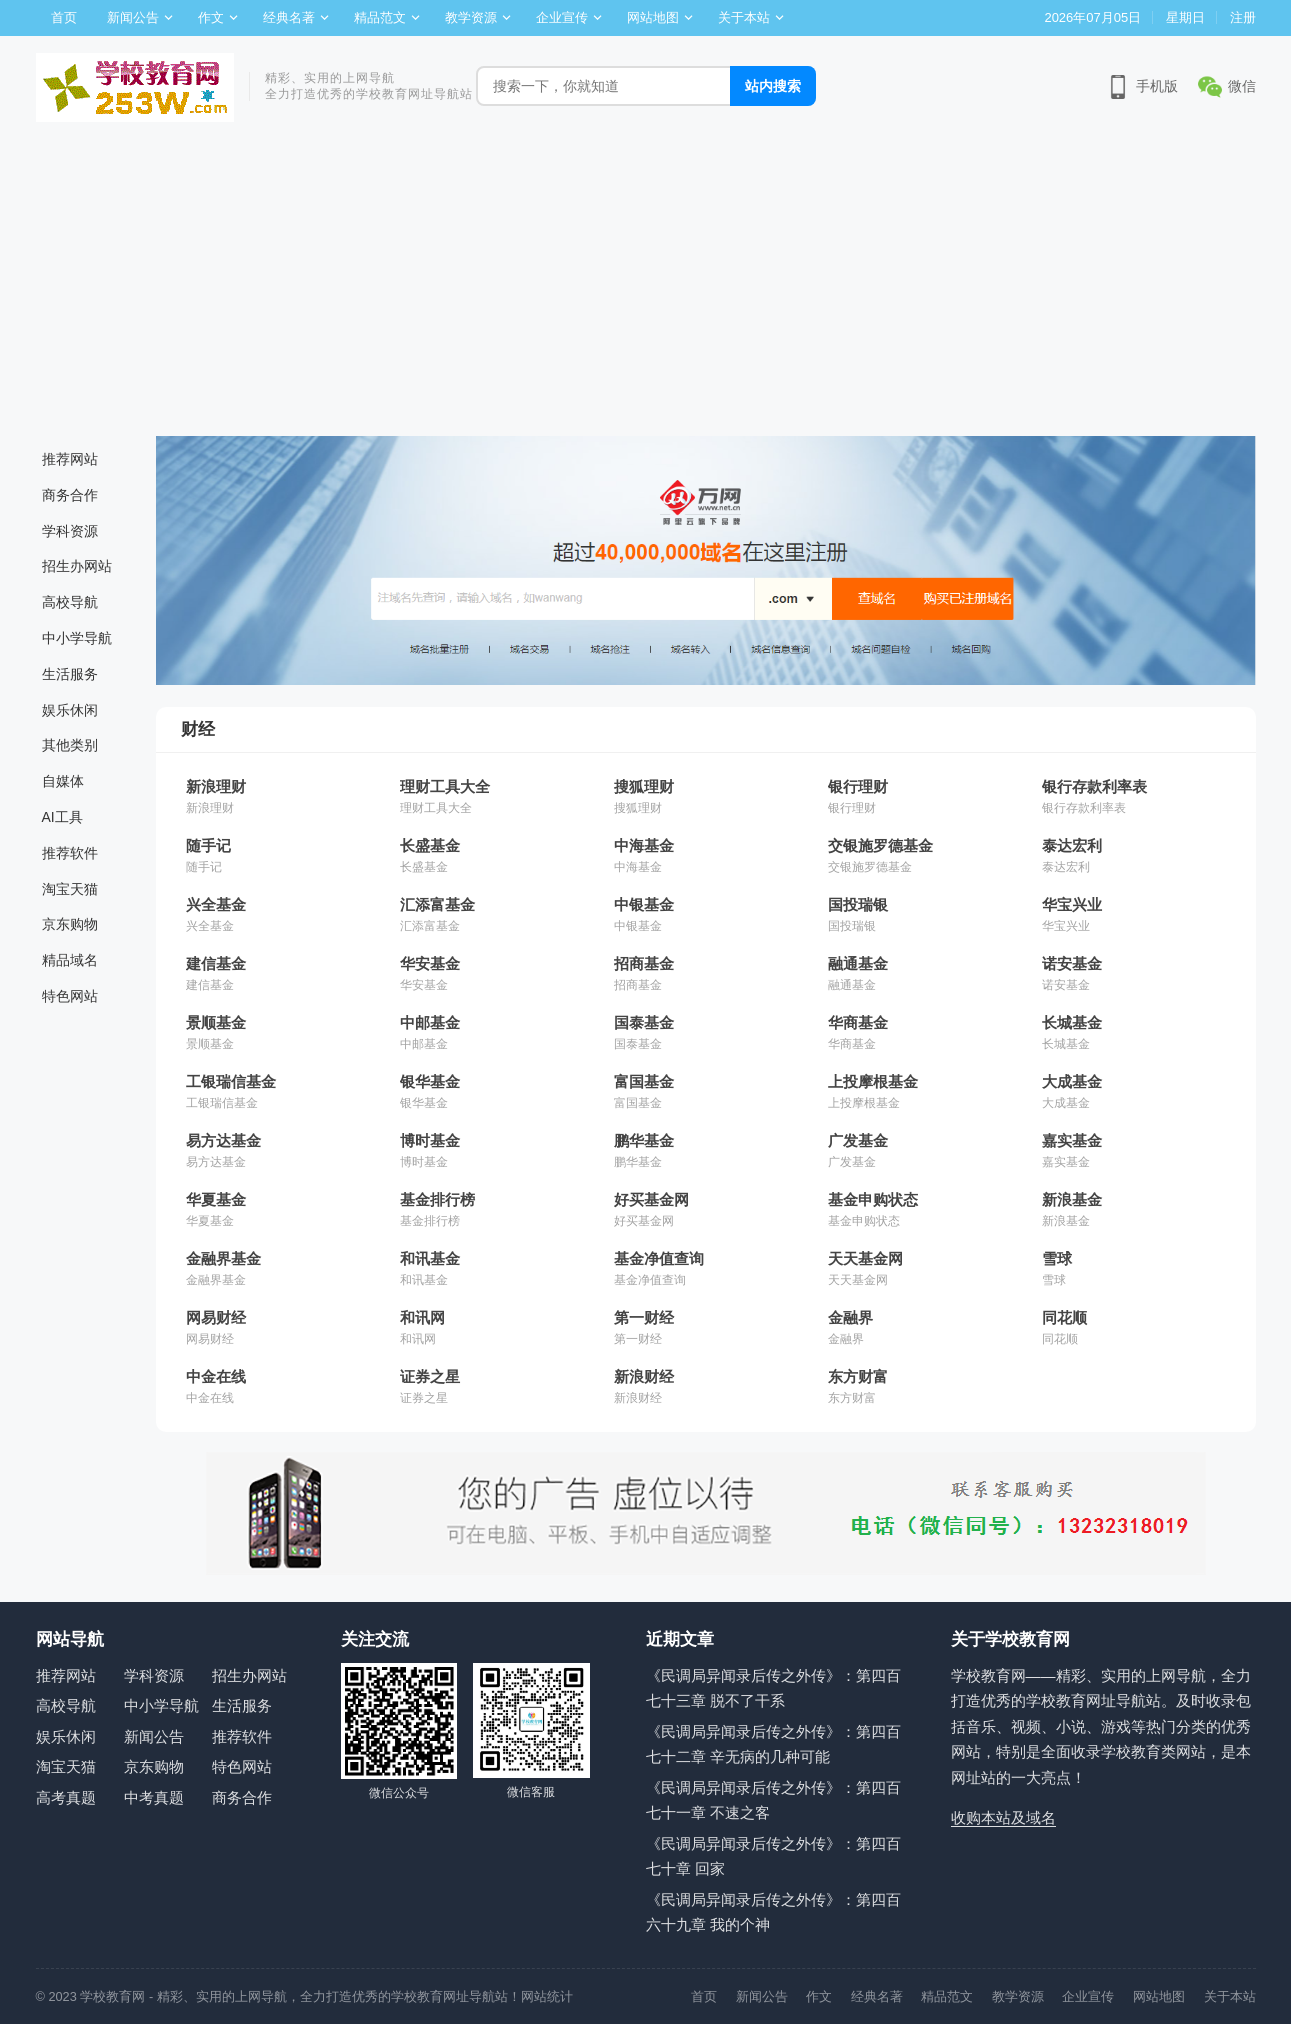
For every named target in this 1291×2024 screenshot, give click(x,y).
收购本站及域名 (1003, 1817)
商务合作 (70, 495)
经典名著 (289, 17)
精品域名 (70, 960)
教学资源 (471, 17)
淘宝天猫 (70, 889)
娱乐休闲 (70, 710)
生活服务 (70, 674)
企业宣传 (562, 17)
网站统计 (547, 1996)
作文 (211, 17)
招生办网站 (77, 566)
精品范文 (380, 17)
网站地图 (653, 17)
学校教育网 (112, 1996)
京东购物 (70, 924)
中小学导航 (77, 638)
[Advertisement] (646, 286)
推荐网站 (70, 459)
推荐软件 (70, 853)
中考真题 (154, 1797)
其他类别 (70, 745)
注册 (1243, 17)
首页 (64, 17)
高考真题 (66, 1797)
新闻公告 (133, 17)
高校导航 (70, 602)
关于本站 (744, 17)
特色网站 (70, 996)
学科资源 (70, 531)
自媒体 (63, 781)
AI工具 (62, 817)
